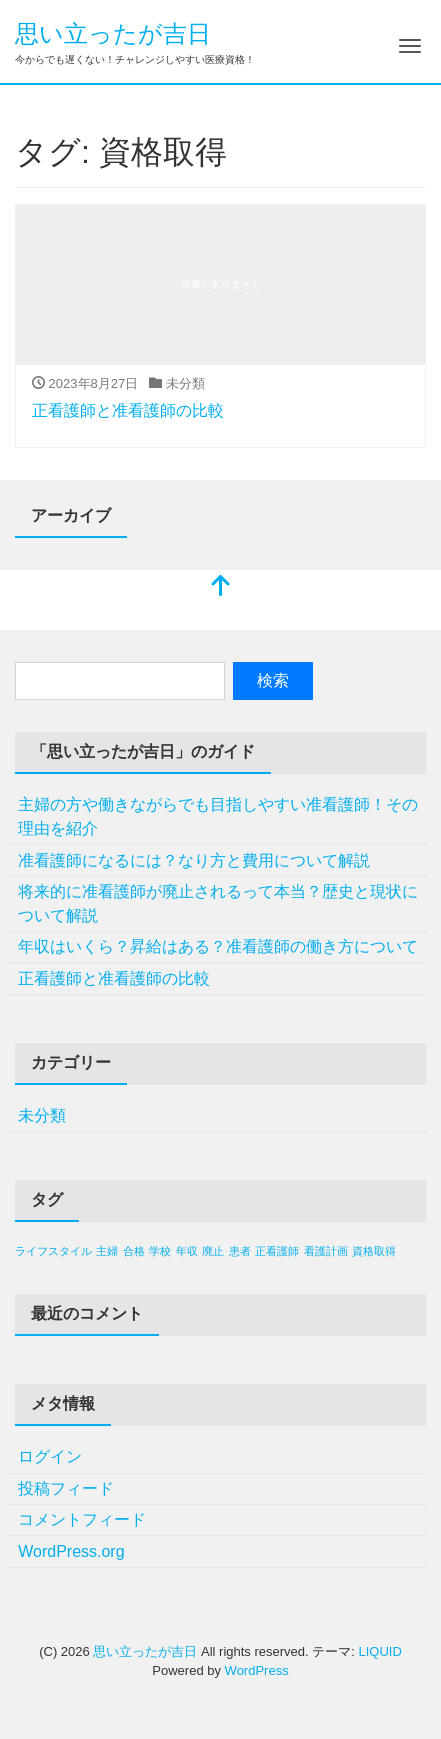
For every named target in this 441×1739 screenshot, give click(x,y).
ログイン (50, 1456)
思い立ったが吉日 (113, 33)
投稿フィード (66, 1488)
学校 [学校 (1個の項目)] (160, 1251)
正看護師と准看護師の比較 (128, 410)
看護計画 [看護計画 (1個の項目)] (326, 1251)
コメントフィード (82, 1519)
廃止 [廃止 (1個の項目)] (213, 1251)
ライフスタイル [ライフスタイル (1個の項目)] (53, 1251)
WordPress (257, 1670)
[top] (221, 587)
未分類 (42, 1115)
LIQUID (379, 1651)
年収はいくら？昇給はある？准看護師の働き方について (218, 946)
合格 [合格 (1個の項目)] (134, 1251)
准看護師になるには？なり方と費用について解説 (194, 860)
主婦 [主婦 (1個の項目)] (107, 1251)
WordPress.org (71, 1551)
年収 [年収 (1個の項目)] (187, 1251)
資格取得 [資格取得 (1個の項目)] (374, 1251)
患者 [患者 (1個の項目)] (240, 1251)
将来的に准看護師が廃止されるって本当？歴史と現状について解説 (218, 903)
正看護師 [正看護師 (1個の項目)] (277, 1251)
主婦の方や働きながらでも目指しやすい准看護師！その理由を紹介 (218, 816)
